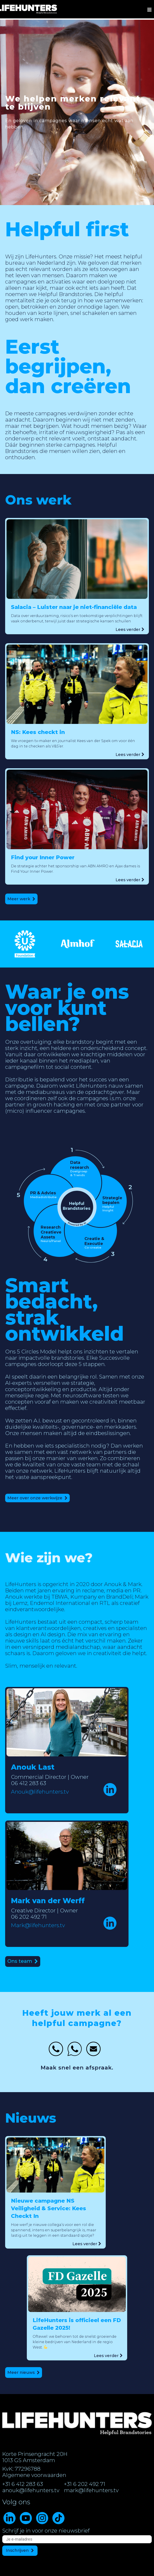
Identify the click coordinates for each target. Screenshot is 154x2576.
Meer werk (18, 898)
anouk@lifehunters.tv (30, 2490)
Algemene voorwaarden (34, 2475)
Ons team (19, 1961)
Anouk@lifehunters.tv (40, 1791)
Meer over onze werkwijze (34, 1498)
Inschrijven (17, 2550)
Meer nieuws (21, 2372)
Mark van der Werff (48, 1900)
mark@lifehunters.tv (91, 2490)
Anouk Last (33, 1767)
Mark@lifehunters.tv (38, 1925)
